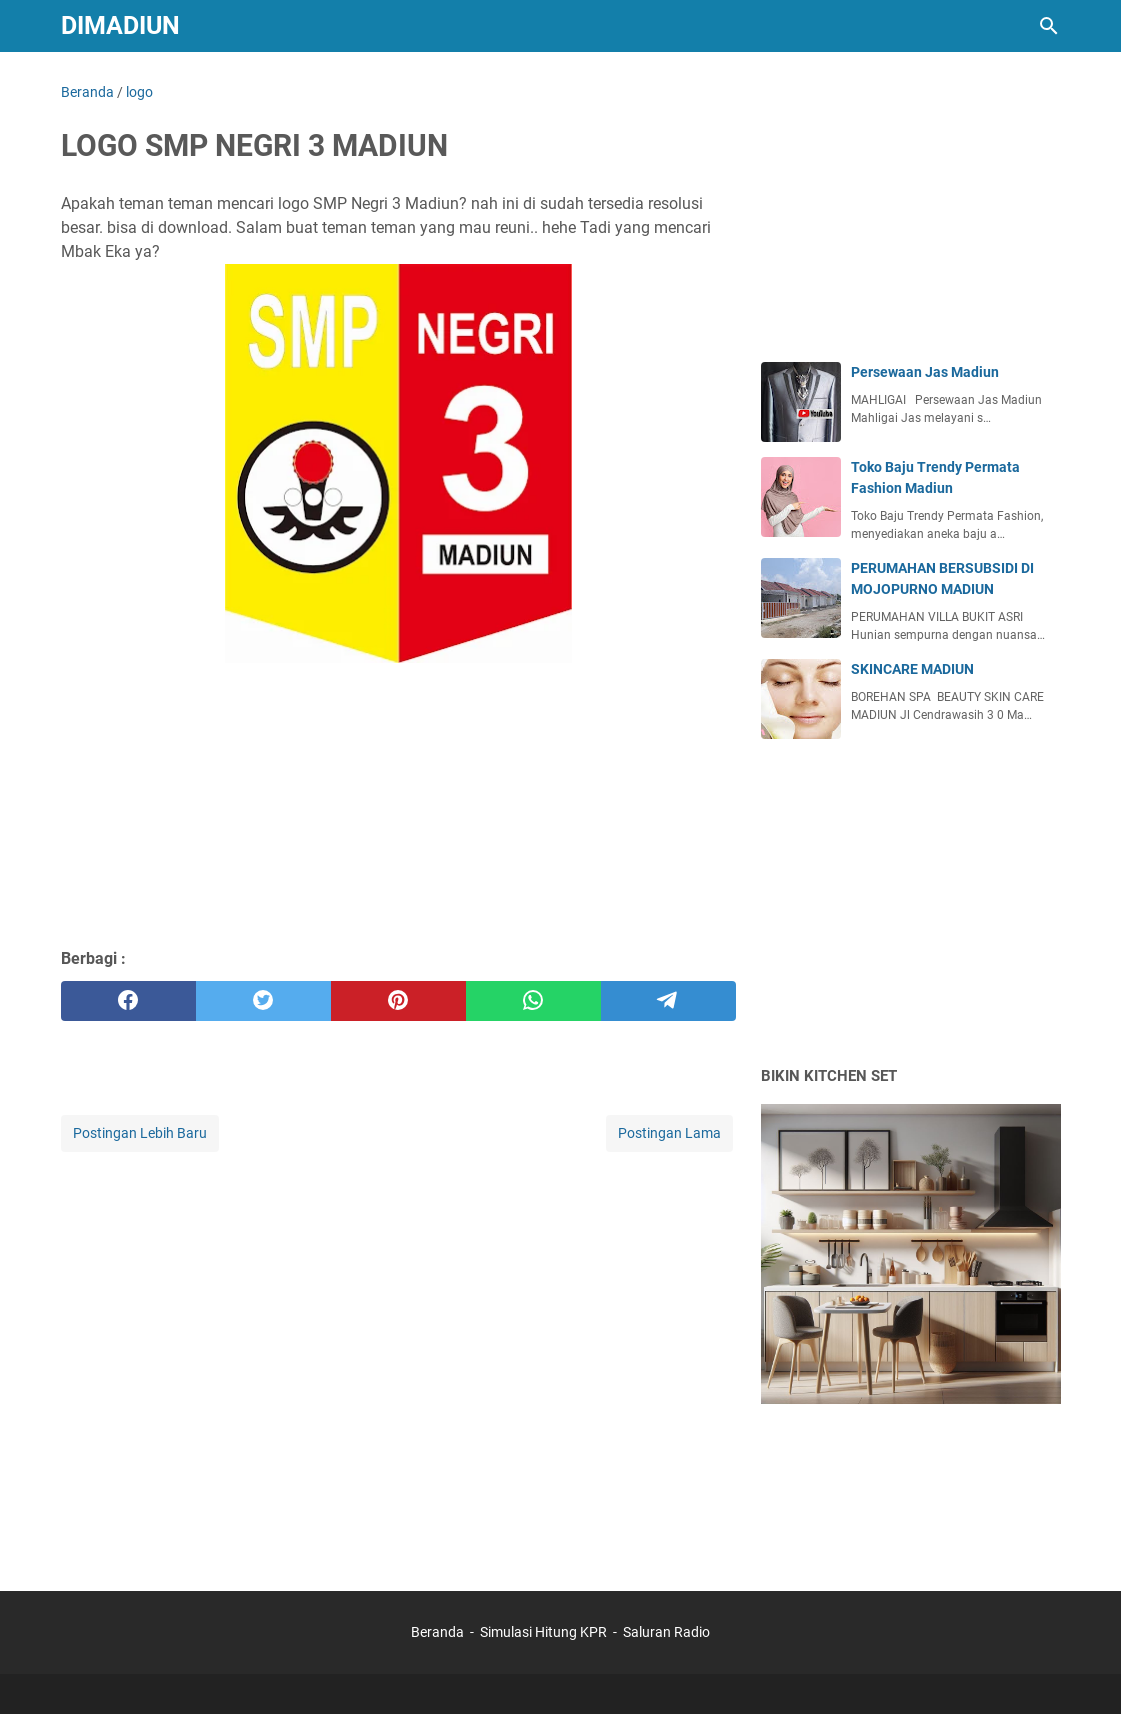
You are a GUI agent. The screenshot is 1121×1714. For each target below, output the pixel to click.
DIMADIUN (120, 25)
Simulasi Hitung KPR (543, 1632)
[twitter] (263, 1001)
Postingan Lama (669, 1133)
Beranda (437, 1632)
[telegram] (668, 1001)
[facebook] (128, 1001)
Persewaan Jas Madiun (925, 372)
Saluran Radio (666, 1632)
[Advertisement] (398, 795)
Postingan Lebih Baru (140, 1133)
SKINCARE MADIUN (912, 669)
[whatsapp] (533, 1001)
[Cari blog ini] (1049, 26)
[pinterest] (398, 1001)
